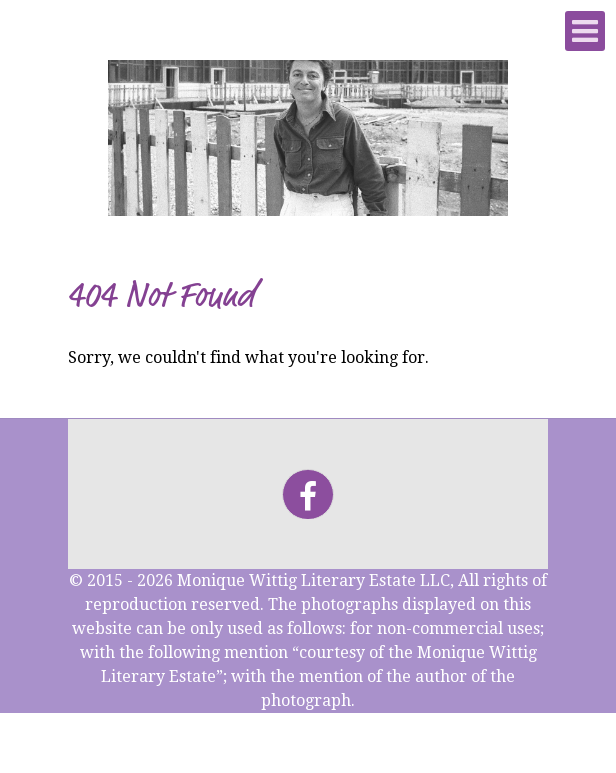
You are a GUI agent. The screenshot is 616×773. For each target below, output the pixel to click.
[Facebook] (307, 494)
